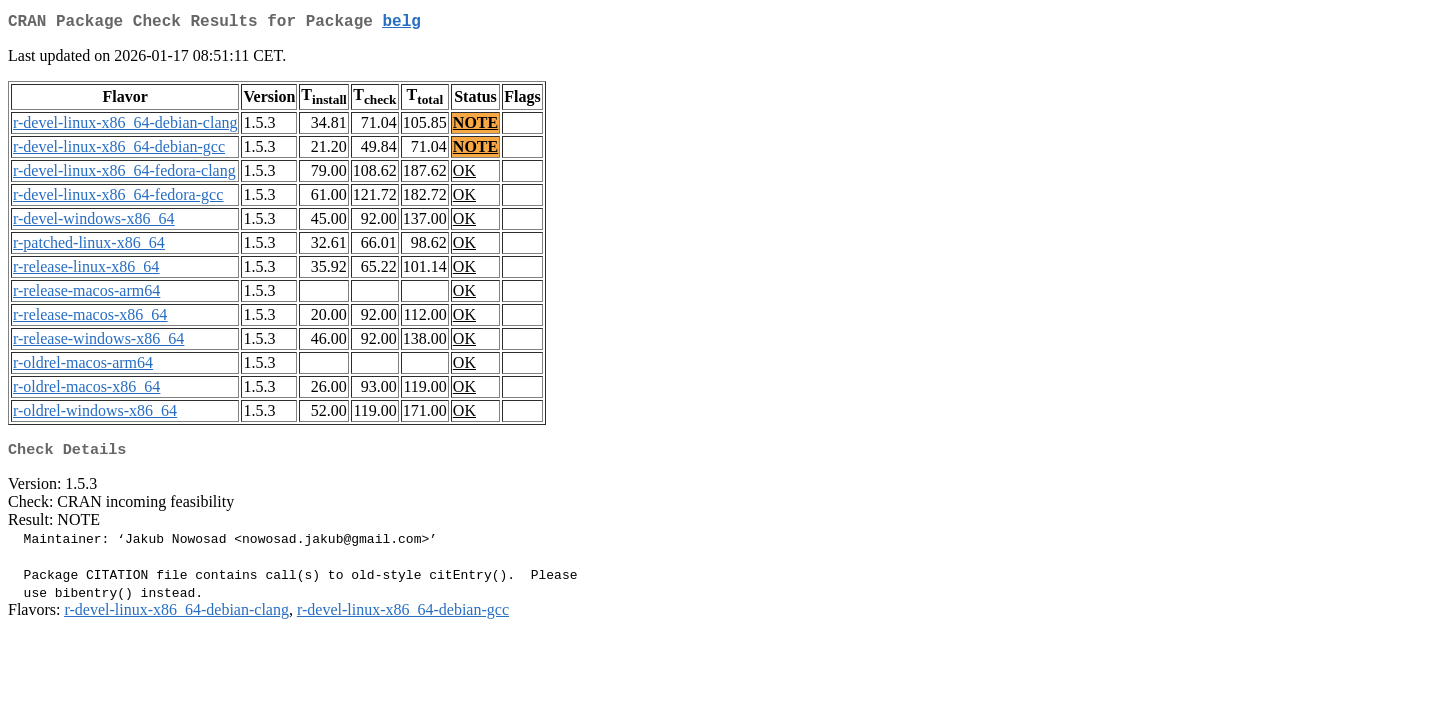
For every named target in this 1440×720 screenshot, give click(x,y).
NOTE (475, 126)
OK (464, 174)
